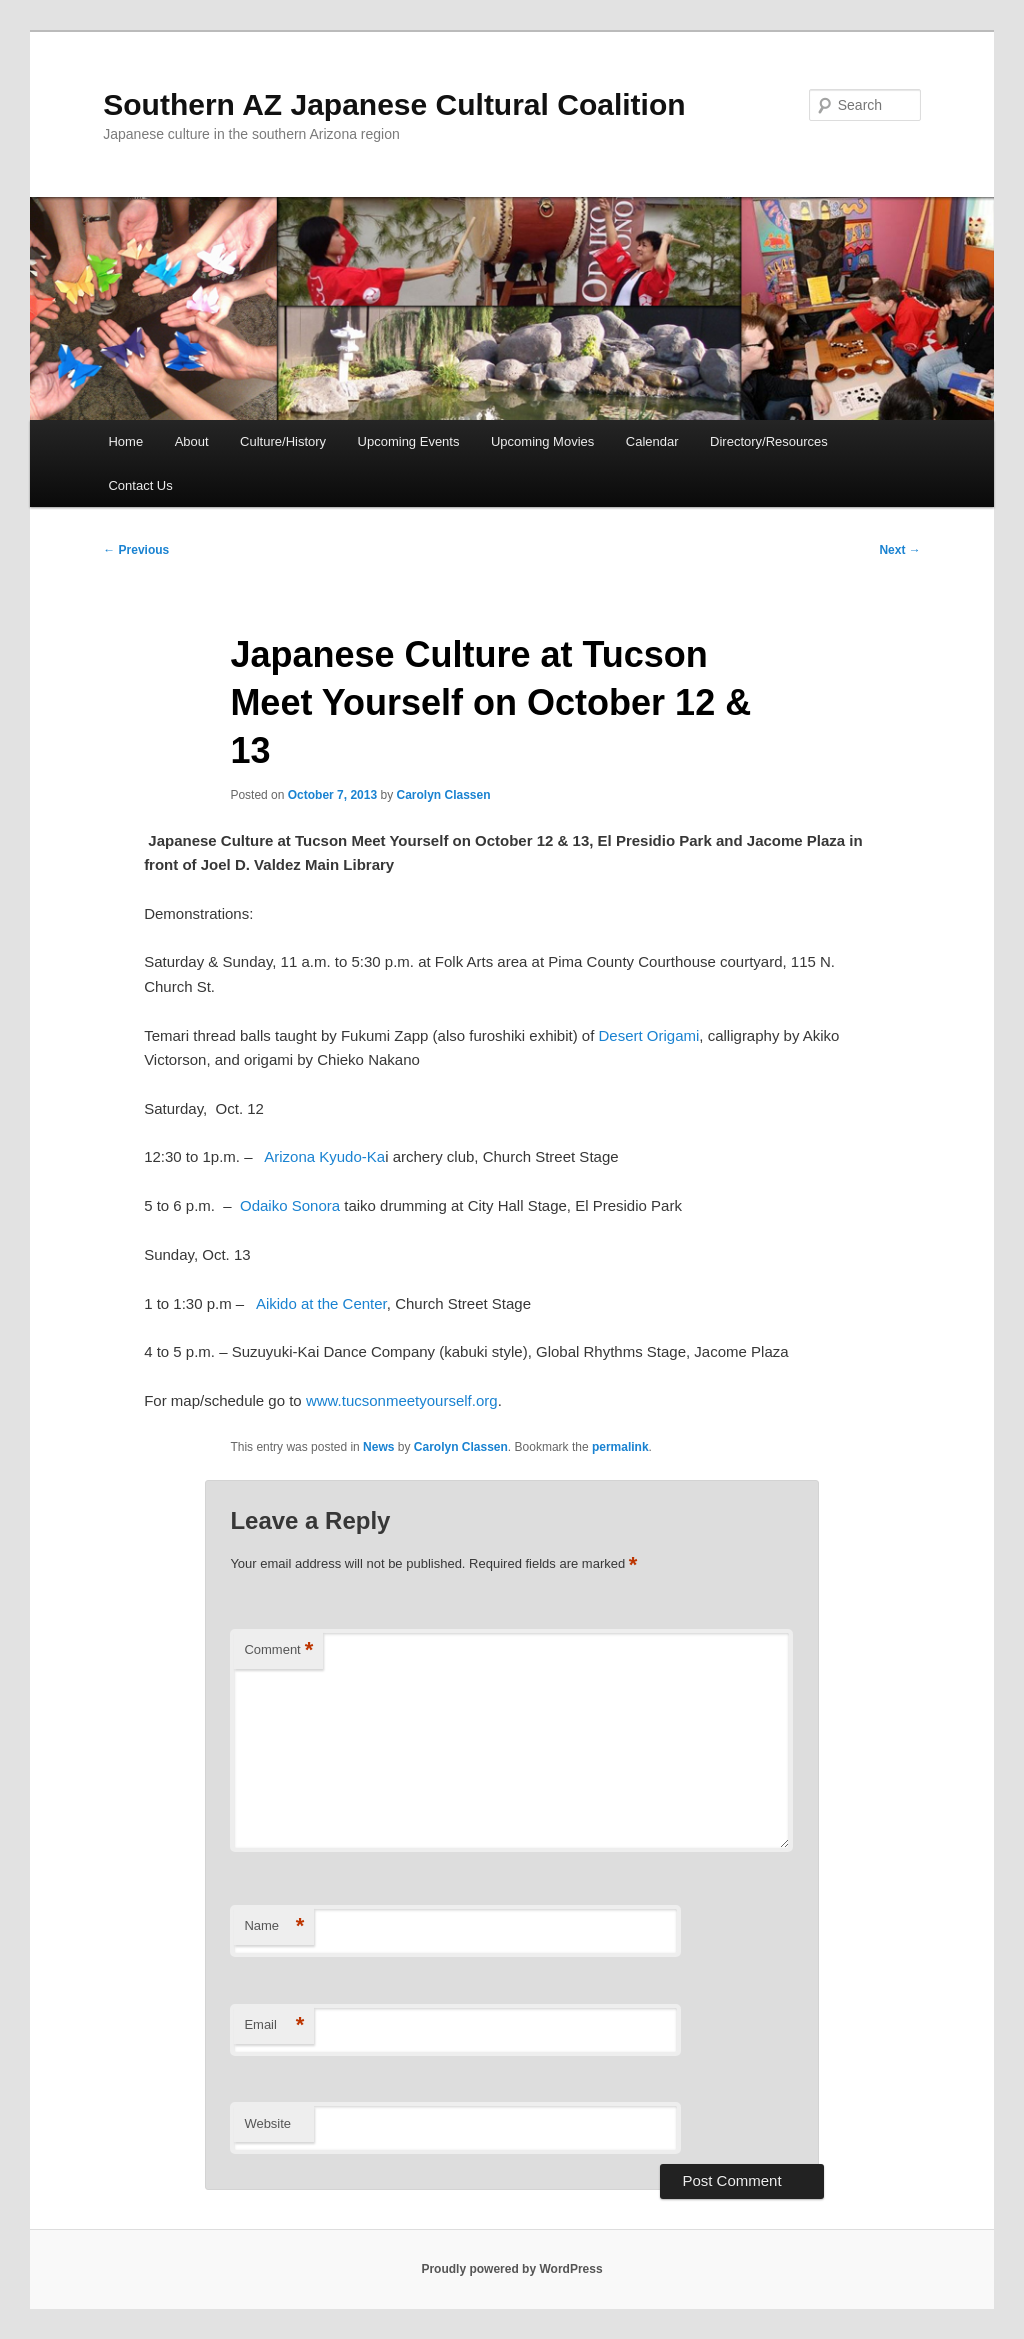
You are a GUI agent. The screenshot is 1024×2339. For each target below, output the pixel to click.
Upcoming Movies (542, 441)
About (192, 441)
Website (267, 2123)
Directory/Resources (769, 441)
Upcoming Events (409, 441)
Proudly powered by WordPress (511, 2269)
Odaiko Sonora (292, 1205)
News (378, 1447)
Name (274, 1926)
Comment (278, 1650)
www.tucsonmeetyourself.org (402, 1400)
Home (125, 441)
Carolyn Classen (444, 795)
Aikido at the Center (321, 1303)
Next (899, 550)
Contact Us (140, 485)
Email (274, 2025)
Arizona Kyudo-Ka (324, 1156)
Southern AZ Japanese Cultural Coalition (394, 104)
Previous (136, 550)
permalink (620, 1447)
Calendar (652, 441)
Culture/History (283, 441)
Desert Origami (649, 1035)
